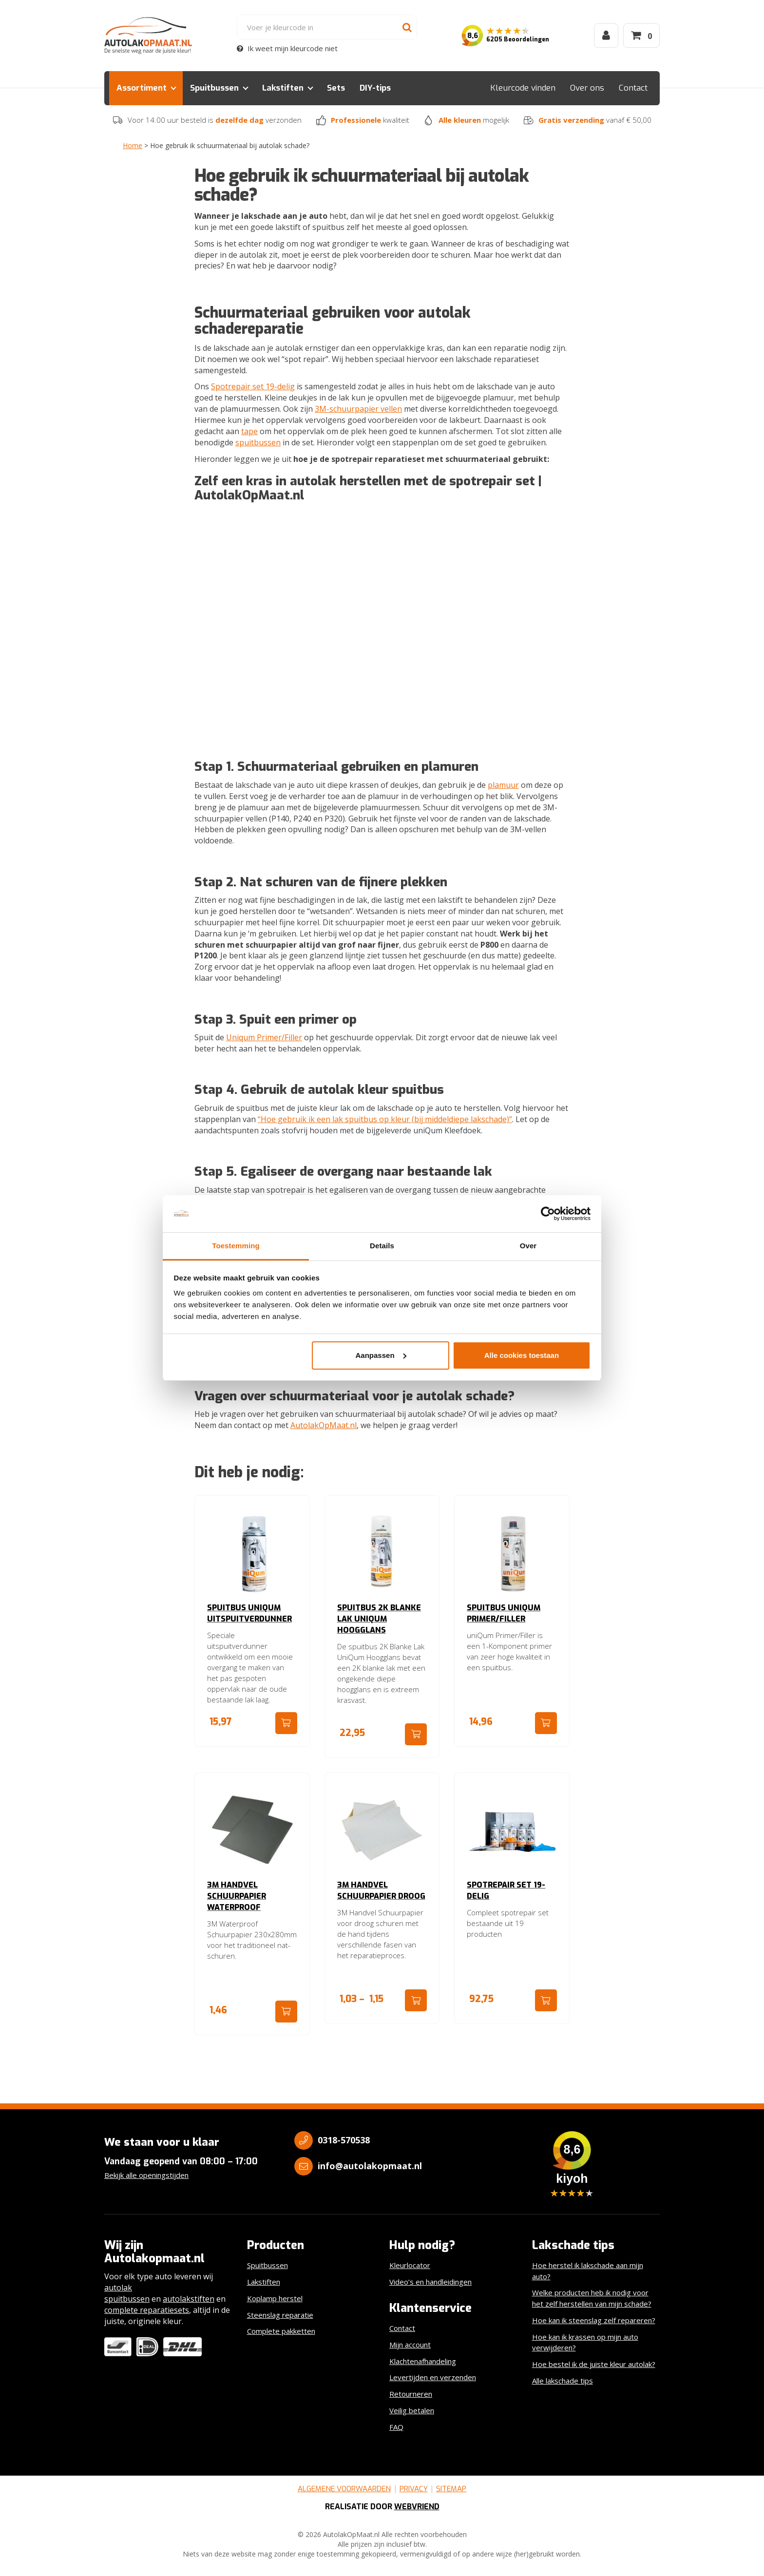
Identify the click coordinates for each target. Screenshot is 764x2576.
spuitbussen (258, 442)
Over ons (587, 88)
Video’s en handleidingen (430, 2282)
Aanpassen (381, 1355)
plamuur (503, 785)
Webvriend (416, 2506)
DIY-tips (375, 88)
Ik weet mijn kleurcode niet (287, 48)
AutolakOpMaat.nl (323, 1425)
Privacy (414, 2489)
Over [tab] (528, 1245)
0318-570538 (344, 2140)
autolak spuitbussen (127, 2293)
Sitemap (451, 2489)
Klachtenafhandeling (422, 2361)
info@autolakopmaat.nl (370, 2166)
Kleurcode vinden (522, 88)
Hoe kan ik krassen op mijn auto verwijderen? (585, 2342)
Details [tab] (382, 1245)
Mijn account (410, 2344)
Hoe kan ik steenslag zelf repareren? (593, 2320)
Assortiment (141, 88)
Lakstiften (283, 88)
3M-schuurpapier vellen (358, 408)
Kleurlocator (409, 2265)
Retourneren (410, 2394)
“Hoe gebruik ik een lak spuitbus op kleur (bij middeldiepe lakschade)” (385, 1119)
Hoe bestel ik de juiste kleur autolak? (593, 2364)
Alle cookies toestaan (521, 1355)
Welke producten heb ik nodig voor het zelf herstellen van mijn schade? (591, 2298)
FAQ (396, 2427)
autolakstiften (188, 2298)
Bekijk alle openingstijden (146, 2175)
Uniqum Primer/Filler (264, 1037)
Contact (633, 88)
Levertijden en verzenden (432, 2377)
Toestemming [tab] (236, 1245)
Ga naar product (286, 1723)
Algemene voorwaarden (344, 2489)
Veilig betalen (411, 2410)
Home (132, 145)
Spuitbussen (214, 88)
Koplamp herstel (275, 2298)
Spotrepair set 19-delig (253, 386)
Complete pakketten (281, 2331)
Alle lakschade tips (562, 2380)
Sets (336, 88)
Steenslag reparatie (280, 2315)
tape (249, 431)
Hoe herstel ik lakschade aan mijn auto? (587, 2270)
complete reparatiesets (146, 2310)
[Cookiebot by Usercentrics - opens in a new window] (548, 1213)
